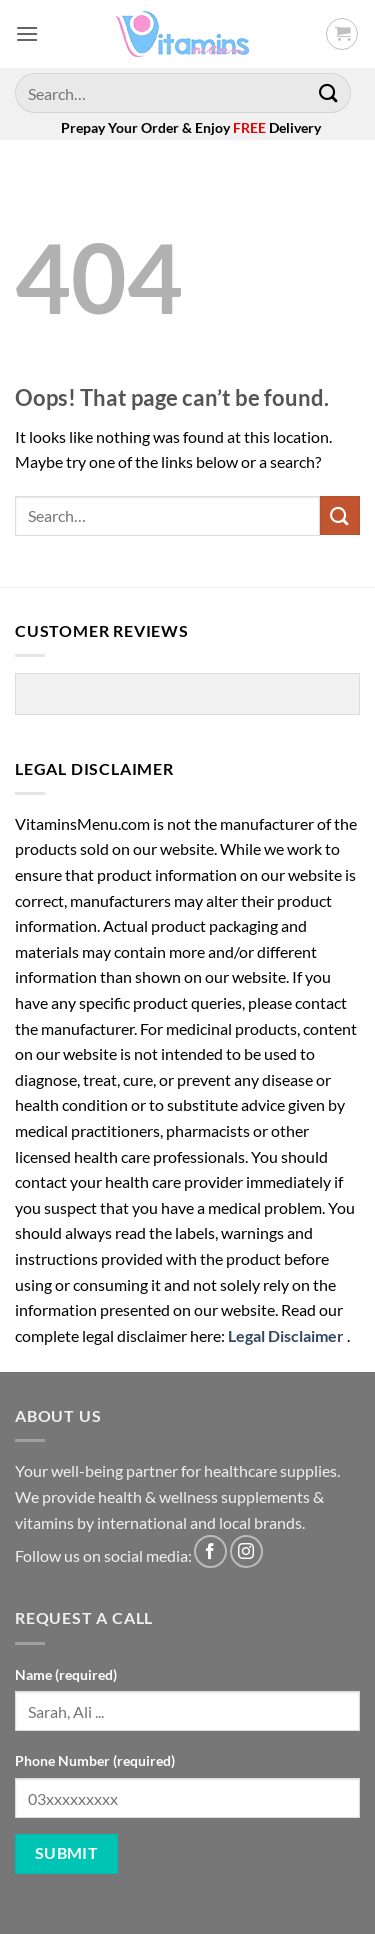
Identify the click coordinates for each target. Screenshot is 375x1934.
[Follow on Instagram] (246, 1551)
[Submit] (329, 92)
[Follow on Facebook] (210, 1551)
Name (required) (66, 1674)
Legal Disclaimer (286, 1335)
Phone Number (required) (95, 1760)
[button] (27, 33)
